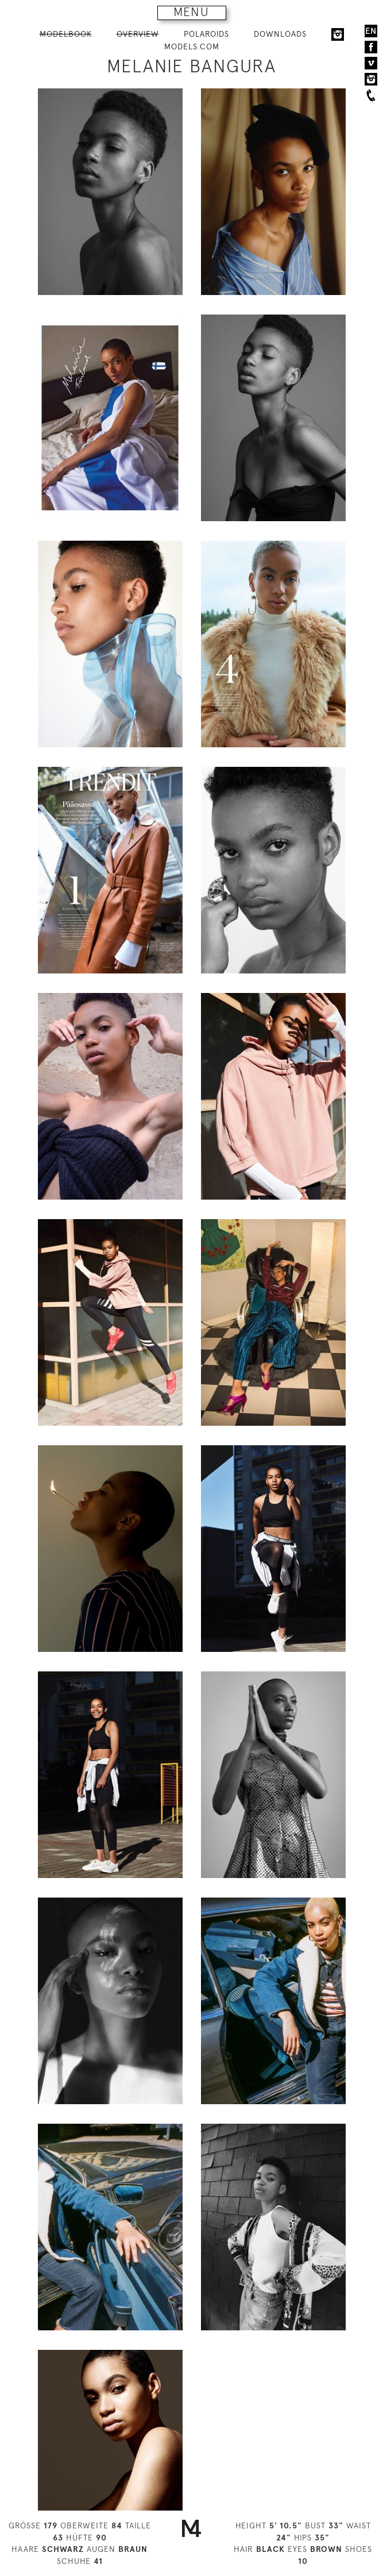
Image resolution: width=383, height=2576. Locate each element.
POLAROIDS (206, 34)
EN (371, 31)
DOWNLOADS (280, 34)
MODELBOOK (66, 34)
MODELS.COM (191, 46)
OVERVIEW (138, 34)
